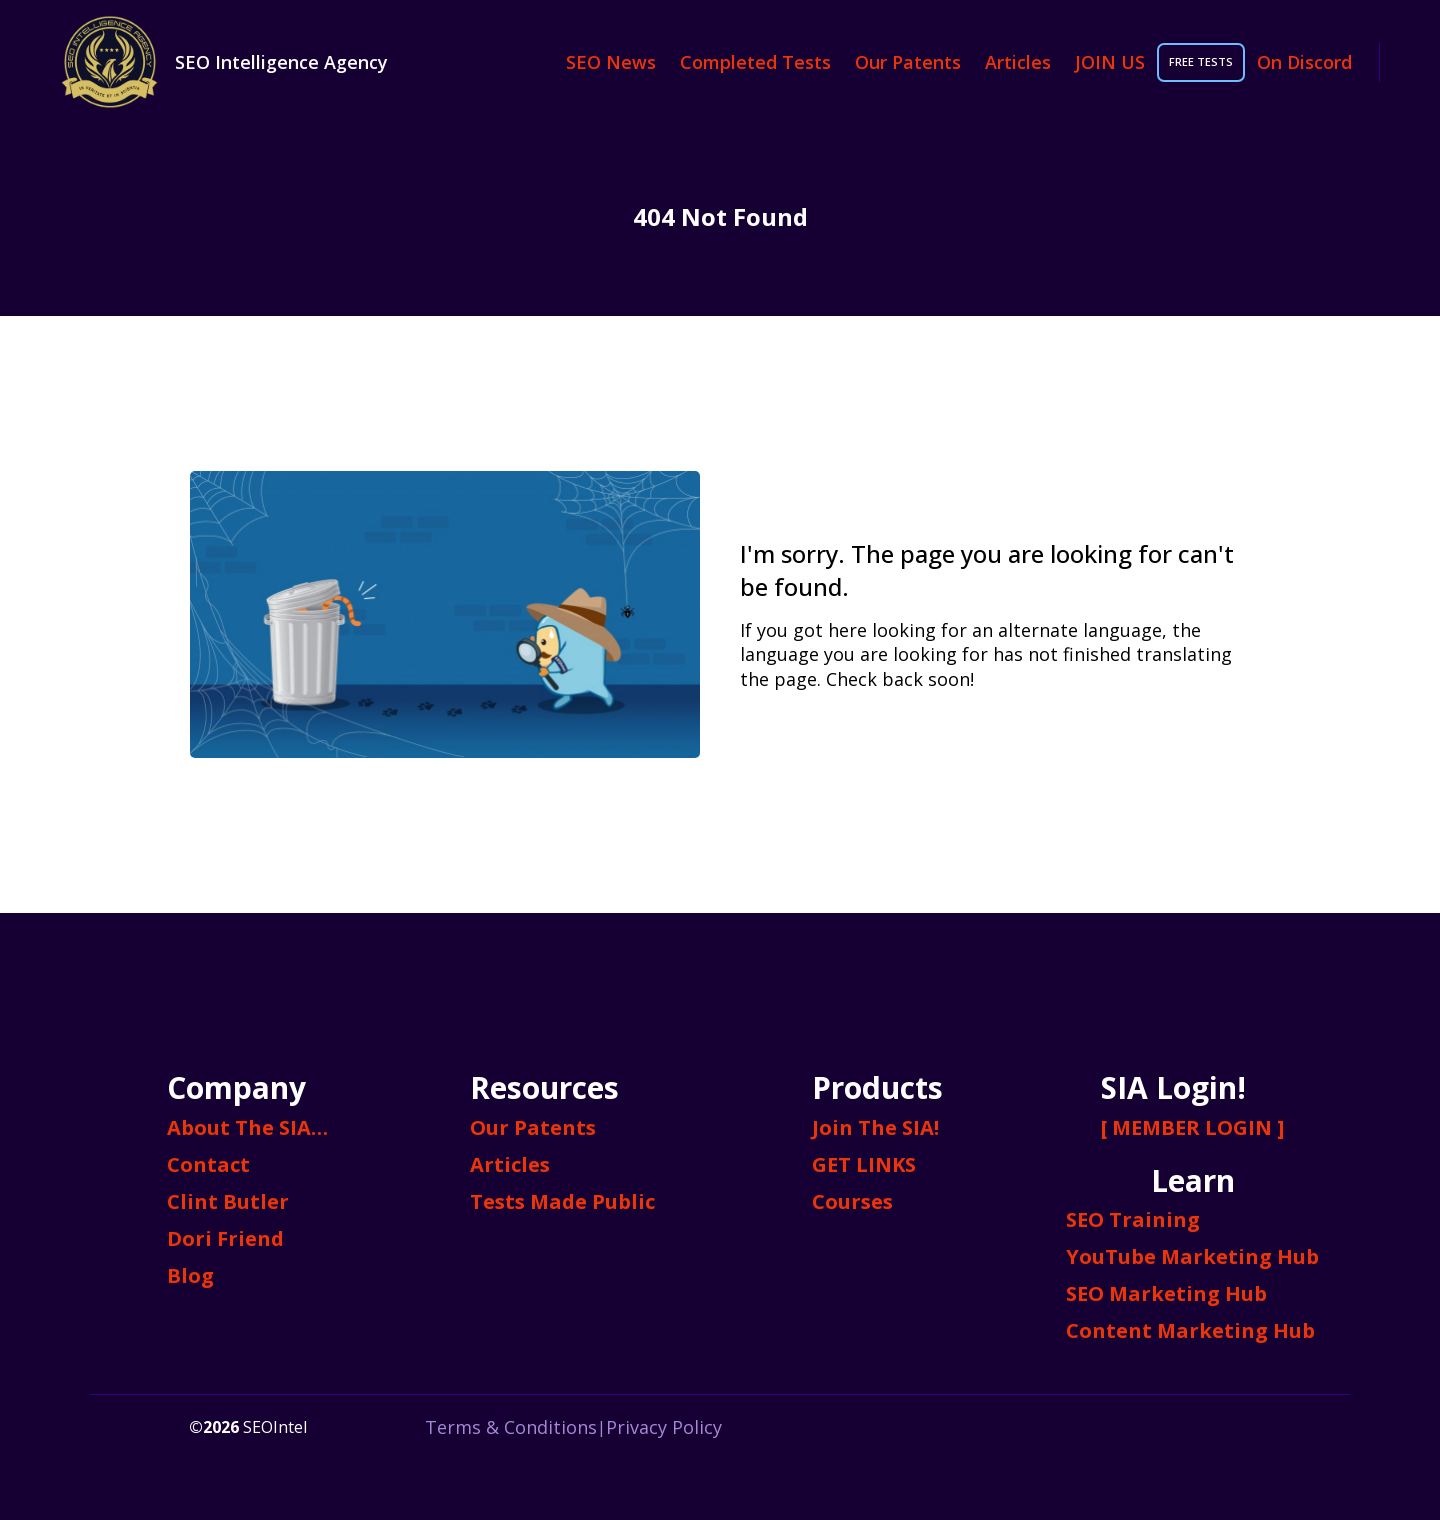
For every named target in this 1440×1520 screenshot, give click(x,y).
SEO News (611, 62)
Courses (852, 1201)
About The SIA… (247, 1127)
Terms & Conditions (511, 1427)
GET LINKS (864, 1164)
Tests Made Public (562, 1201)
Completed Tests (755, 62)
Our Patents (908, 62)
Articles (1018, 62)
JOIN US (1110, 62)
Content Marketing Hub (1190, 1330)
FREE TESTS (1201, 62)
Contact (208, 1164)
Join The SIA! (875, 1127)
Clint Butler (228, 1201)
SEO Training (1133, 1219)
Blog (190, 1275)
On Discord (1304, 62)
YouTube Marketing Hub (1192, 1256)
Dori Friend (225, 1238)
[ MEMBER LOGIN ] (1192, 1127)
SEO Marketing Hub (1166, 1293)
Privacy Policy (664, 1427)
